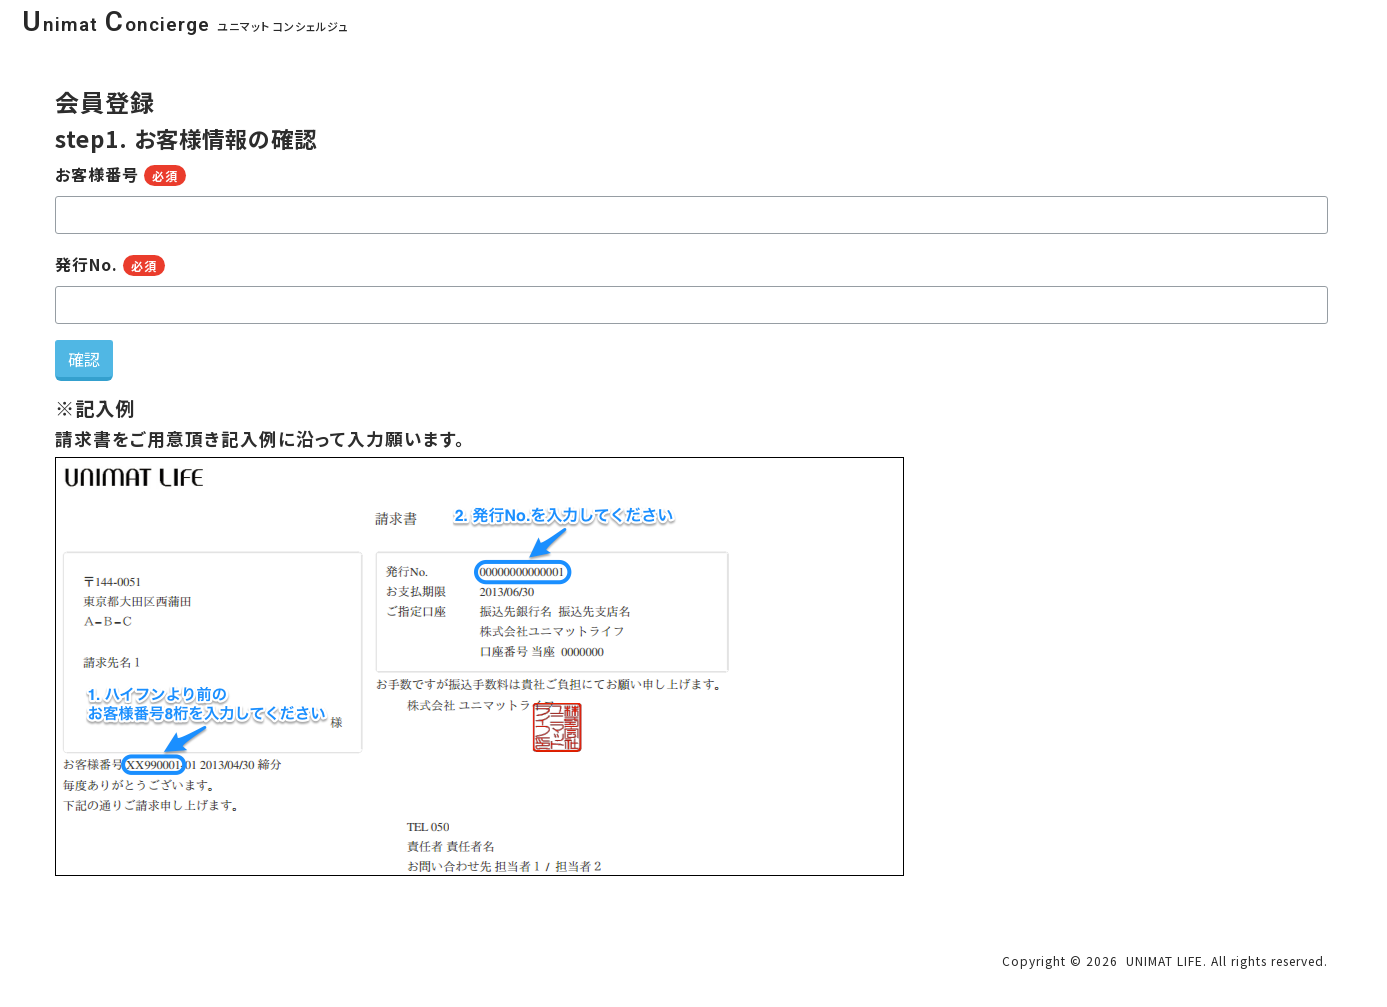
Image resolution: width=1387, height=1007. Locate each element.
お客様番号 (121, 174)
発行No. (111, 264)
